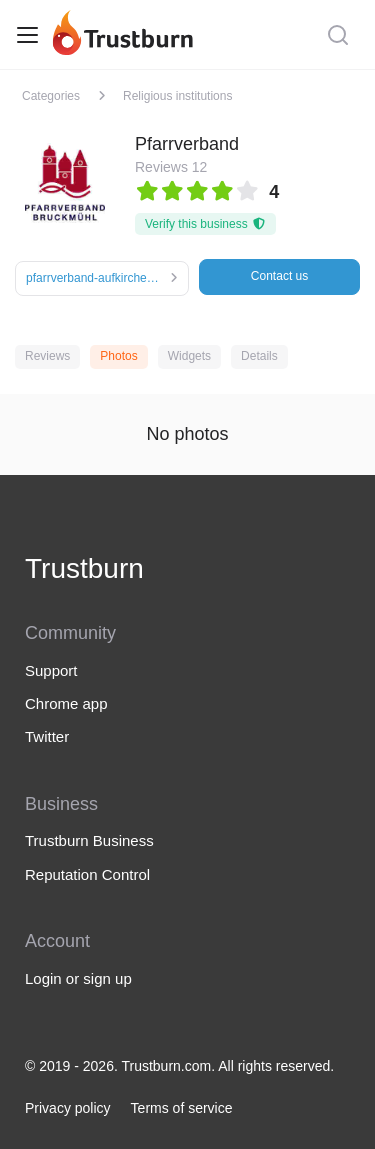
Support (51, 670)
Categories (51, 96)
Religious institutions (177, 96)
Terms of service (182, 1108)
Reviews (47, 356)
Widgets (189, 356)
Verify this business (205, 224)
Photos (118, 356)
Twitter (47, 736)
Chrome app (66, 703)
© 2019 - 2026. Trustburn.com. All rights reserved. (179, 1066)
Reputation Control (87, 874)
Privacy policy (68, 1108)
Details (259, 356)
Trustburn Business (89, 840)
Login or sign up (78, 978)
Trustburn (84, 568)
